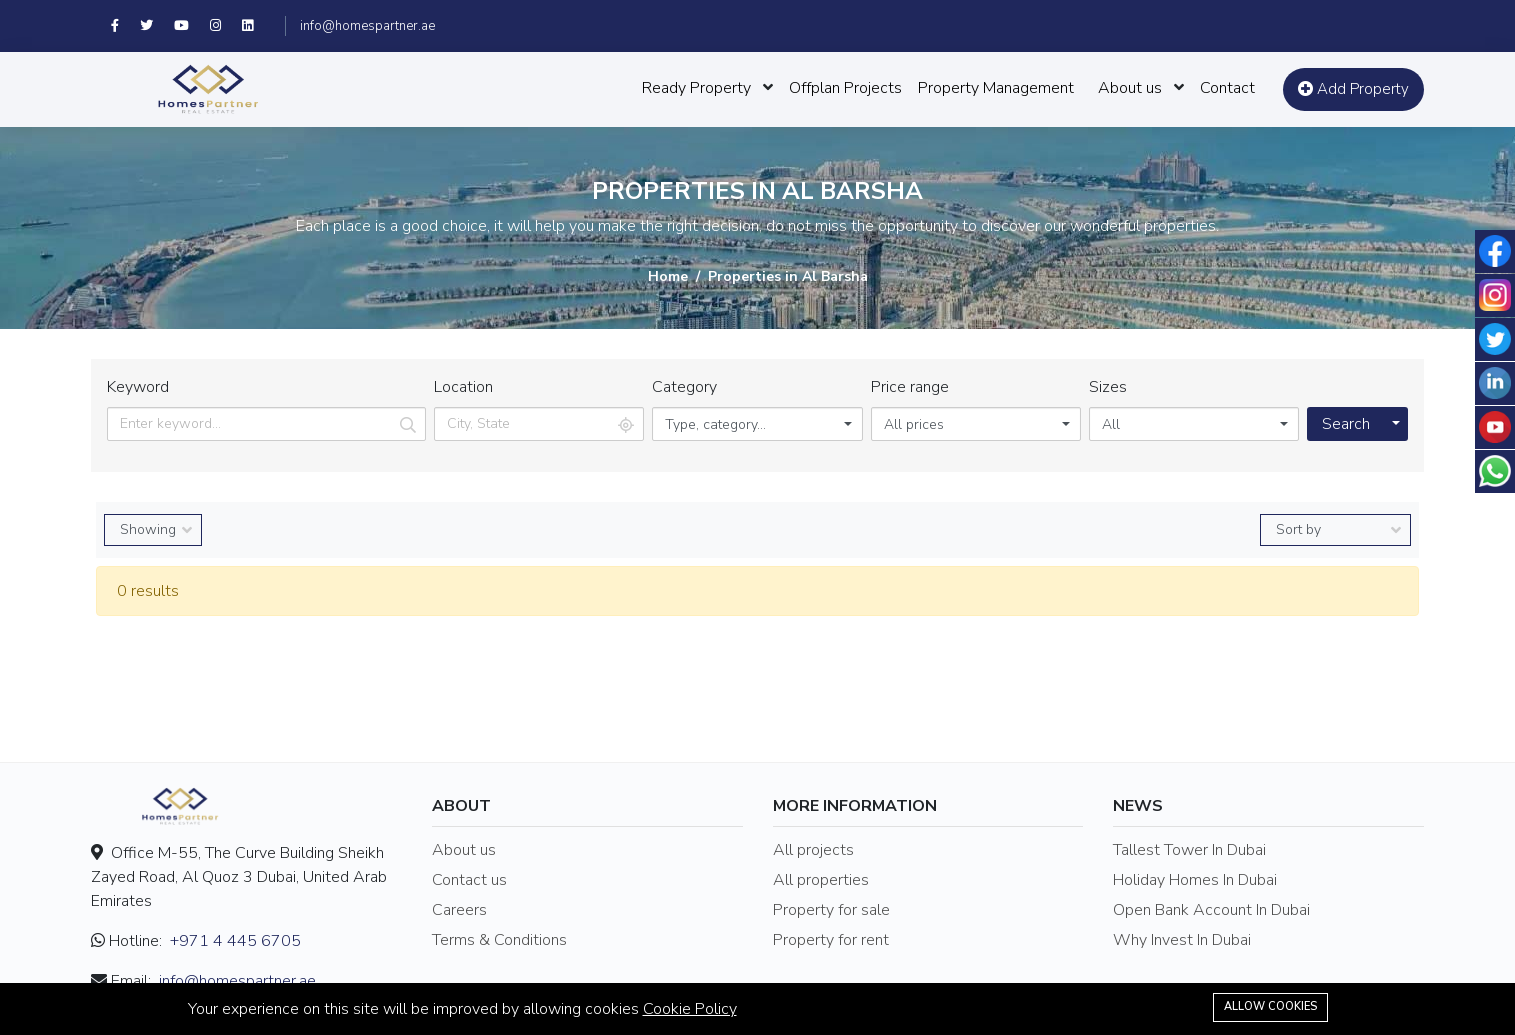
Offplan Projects (845, 88)
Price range (910, 387)
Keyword (138, 387)
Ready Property (696, 88)
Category (684, 387)
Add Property (1353, 89)
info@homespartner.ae (367, 26)
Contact (1227, 88)
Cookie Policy (690, 1009)
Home (668, 276)
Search (1346, 424)
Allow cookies (1270, 1006)
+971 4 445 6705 (235, 941)
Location (463, 387)
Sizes (1108, 387)
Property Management (996, 88)
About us (1130, 88)
